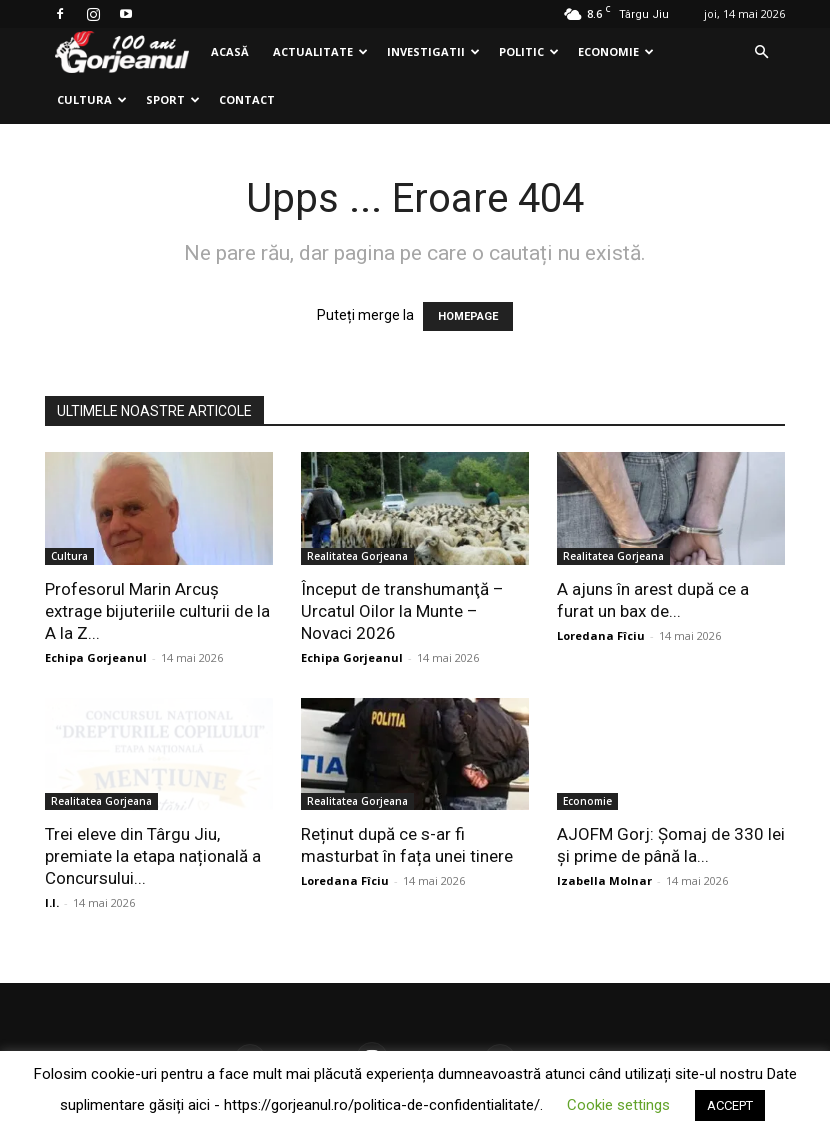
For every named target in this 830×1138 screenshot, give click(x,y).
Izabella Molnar (604, 880)
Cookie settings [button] (618, 1105)
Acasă (230, 51)
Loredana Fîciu (601, 635)
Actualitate (320, 51)
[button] (761, 52)
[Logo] (122, 52)
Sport (173, 99)
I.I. (52, 902)
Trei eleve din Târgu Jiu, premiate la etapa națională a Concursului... (153, 856)
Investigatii (433, 51)
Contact (247, 99)
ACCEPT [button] (730, 1105)
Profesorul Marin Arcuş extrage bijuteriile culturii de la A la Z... (157, 611)
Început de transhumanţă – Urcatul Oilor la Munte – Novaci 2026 (402, 611)
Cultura (92, 99)
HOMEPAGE (468, 316)
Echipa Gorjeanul (96, 657)
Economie (616, 51)
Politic (529, 51)
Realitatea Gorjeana (357, 556)
